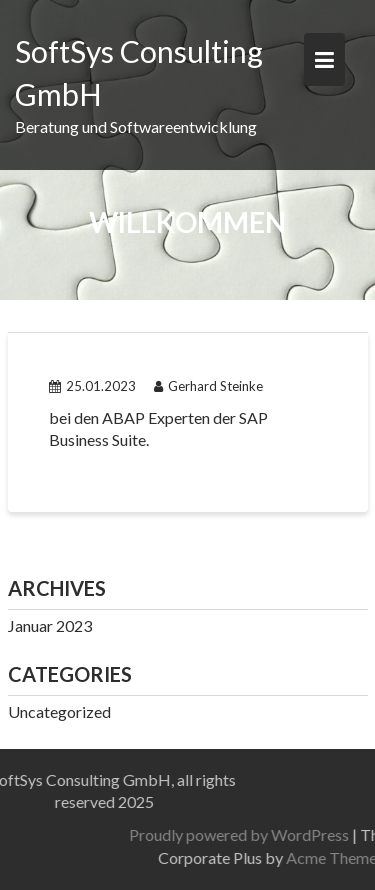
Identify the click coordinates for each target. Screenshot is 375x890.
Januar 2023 (50, 625)
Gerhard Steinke (208, 386)
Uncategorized (59, 711)
